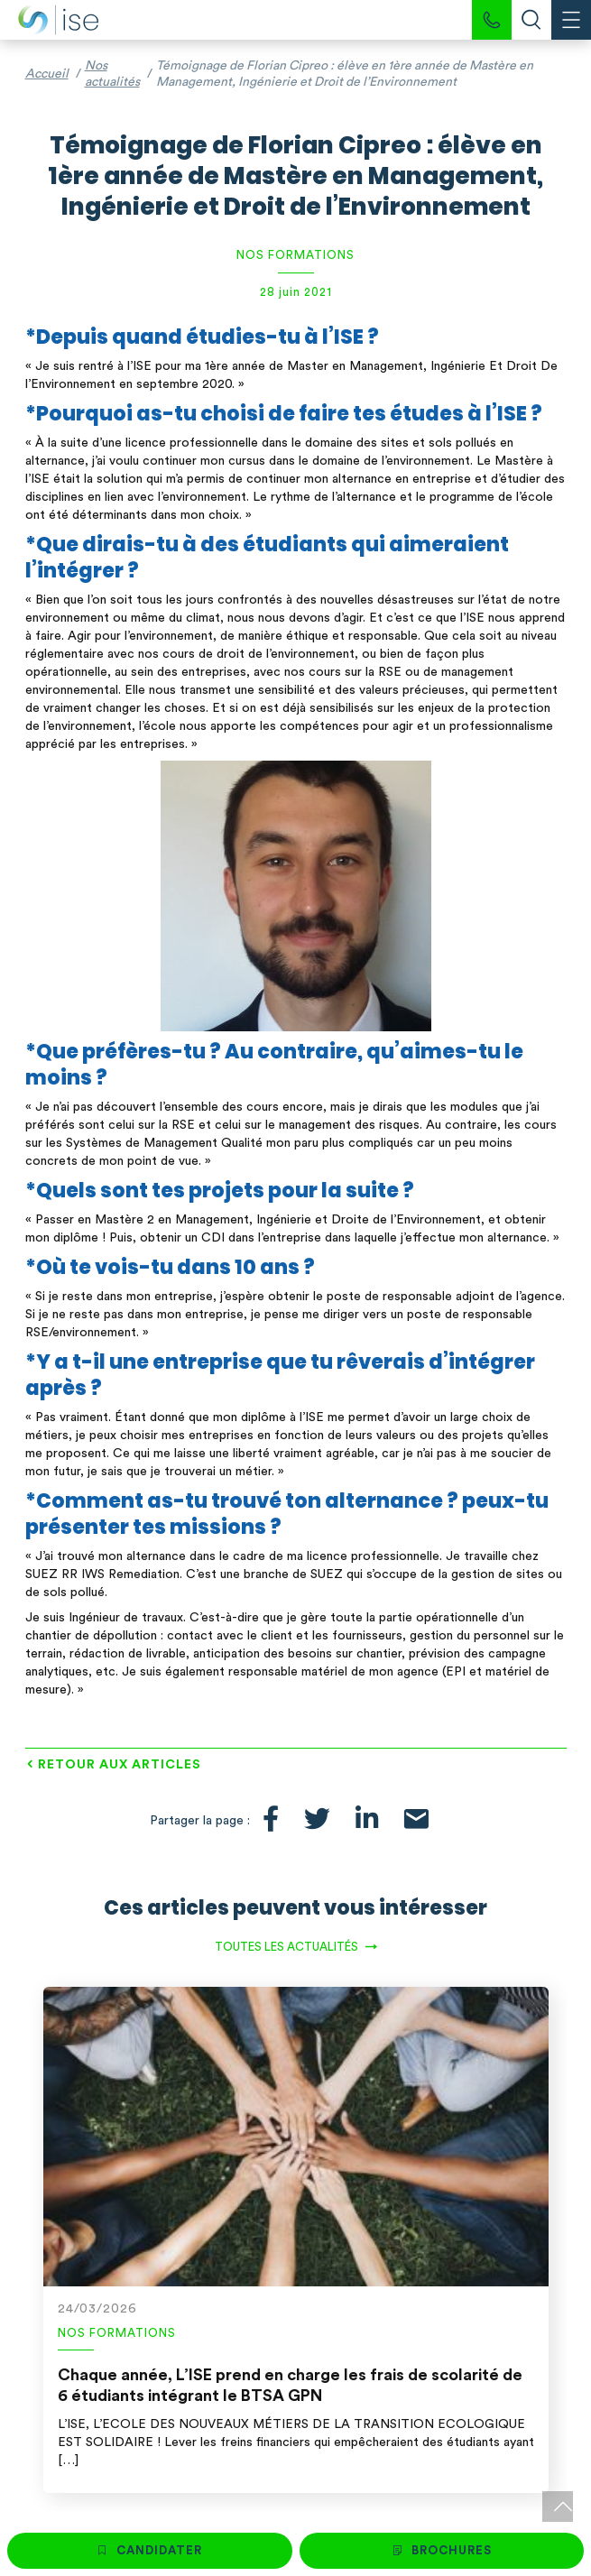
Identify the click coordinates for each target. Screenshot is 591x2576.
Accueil (47, 74)
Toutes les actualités (286, 1947)
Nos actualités (112, 74)
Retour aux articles (119, 1765)
